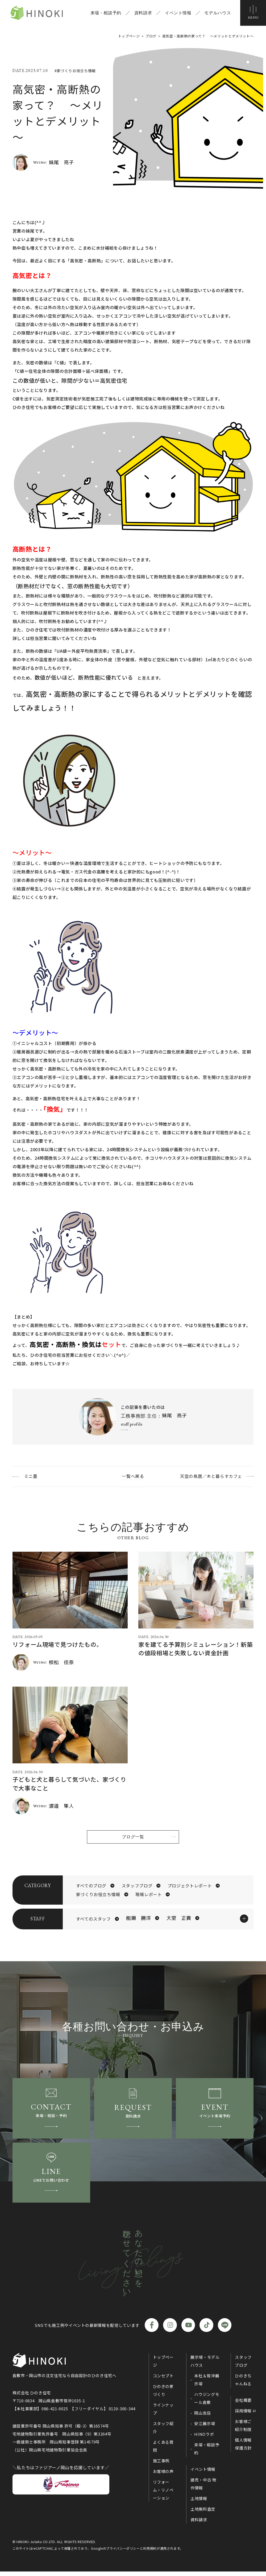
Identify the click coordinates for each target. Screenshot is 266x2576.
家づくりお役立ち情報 (98, 1895)
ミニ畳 (31, 1476)
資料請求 (142, 13)
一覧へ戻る (133, 1476)
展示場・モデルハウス (204, 2365)
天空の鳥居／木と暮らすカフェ (211, 1476)
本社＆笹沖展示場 (206, 2384)
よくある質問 (163, 2450)
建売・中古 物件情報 (203, 2488)
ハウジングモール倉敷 (206, 2402)
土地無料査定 (202, 2513)
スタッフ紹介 (163, 2431)
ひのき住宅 (39, 13)
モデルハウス (216, 13)
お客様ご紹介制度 (243, 2429)
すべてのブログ (91, 1886)
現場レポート (148, 1895)
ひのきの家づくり (163, 2394)
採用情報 (243, 2415)
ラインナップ (163, 2413)
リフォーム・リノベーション (163, 2494)
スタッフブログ (137, 1886)
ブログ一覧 (133, 1837)
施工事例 (161, 2465)
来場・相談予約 (104, 13)
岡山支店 (202, 2417)
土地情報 (198, 2502)
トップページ (163, 2365)
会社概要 (243, 2404)
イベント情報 (177, 13)
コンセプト (163, 2380)
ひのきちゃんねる (243, 2384)
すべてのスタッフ (93, 1920)
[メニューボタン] (252, 13)
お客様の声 (163, 2475)
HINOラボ (204, 2438)
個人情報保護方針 (243, 2448)
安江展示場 (204, 2427)
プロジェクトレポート (190, 1886)
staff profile (132, 1424)
